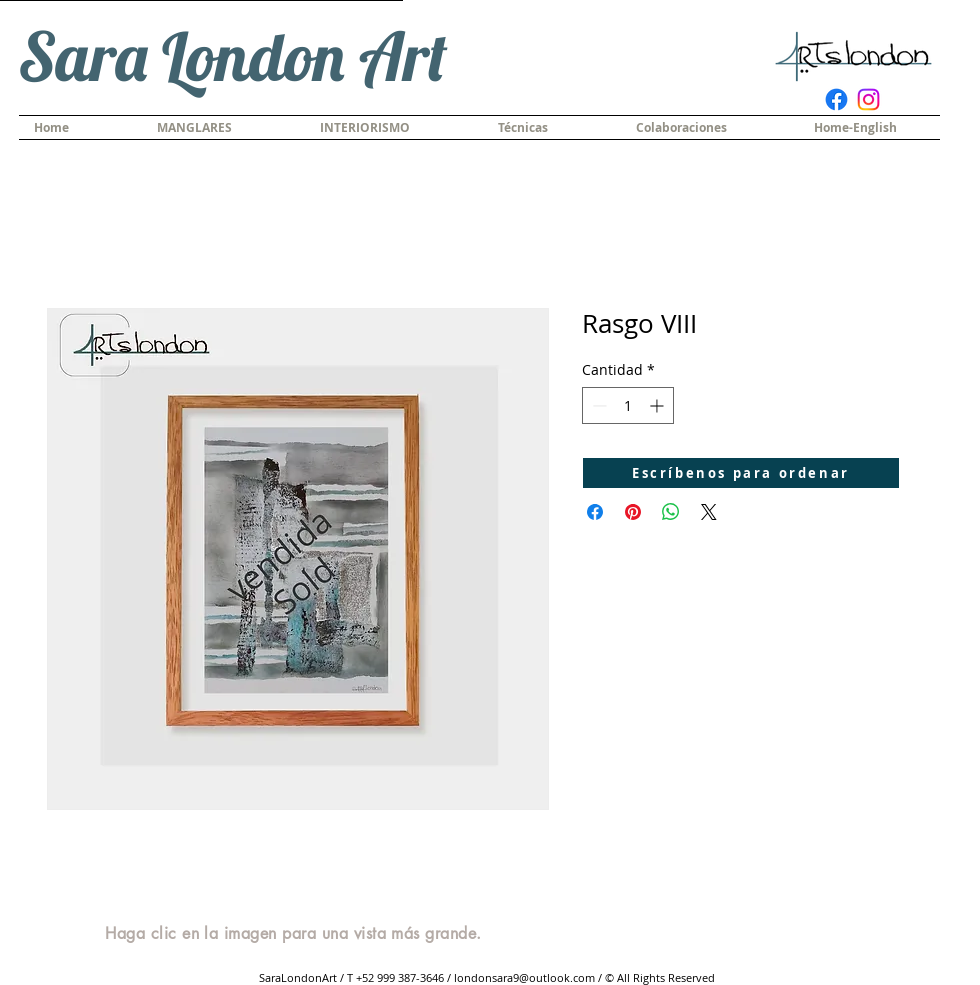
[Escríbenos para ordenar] (741, 473)
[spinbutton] (628, 405)
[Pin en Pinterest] (633, 512)
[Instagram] (868, 99)
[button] (552, 128)
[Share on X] (709, 512)
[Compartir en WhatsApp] (671, 512)
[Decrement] (597, 405)
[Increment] (658, 405)
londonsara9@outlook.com (524, 977)
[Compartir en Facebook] (595, 512)
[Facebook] (836, 99)
